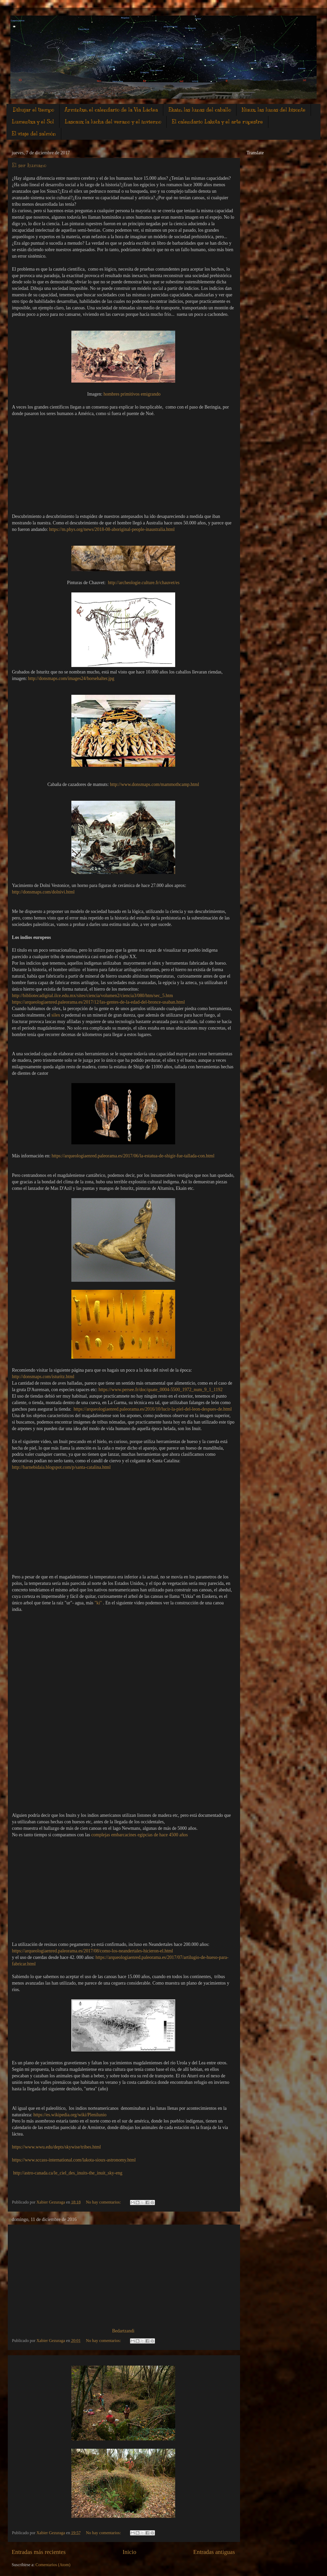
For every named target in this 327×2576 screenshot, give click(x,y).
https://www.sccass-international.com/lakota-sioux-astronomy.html (74, 2160)
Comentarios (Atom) (53, 2564)
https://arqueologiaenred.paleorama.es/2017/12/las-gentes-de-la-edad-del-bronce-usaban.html (98, 1002)
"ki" (98, 1602)
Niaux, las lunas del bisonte (273, 109)
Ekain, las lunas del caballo (199, 109)
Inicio (129, 2552)
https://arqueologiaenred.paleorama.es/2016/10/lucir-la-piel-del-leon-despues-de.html (152, 1409)
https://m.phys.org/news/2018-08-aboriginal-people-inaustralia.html (112, 529)
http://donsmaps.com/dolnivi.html (43, 892)
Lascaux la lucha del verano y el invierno (113, 121)
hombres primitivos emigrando (132, 394)
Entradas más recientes (39, 2552)
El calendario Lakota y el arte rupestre (217, 121)
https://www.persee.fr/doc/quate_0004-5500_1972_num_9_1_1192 (161, 1389)
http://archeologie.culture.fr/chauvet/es (144, 582)
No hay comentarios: (104, 2202)
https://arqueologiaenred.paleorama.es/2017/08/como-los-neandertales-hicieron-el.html (92, 1950)
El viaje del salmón (34, 133)
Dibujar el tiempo (33, 109)
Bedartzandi (123, 2330)
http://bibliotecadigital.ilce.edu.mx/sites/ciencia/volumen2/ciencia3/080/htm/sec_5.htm (93, 995)
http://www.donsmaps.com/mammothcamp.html (154, 784)
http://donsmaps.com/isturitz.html (43, 1376)
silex (55, 1015)
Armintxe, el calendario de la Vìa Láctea (111, 109)
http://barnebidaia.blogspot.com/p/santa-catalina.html (61, 1467)
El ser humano (29, 165)
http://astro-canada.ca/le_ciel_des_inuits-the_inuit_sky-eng (67, 2172)
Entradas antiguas (214, 2552)
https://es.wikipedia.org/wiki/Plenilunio (70, 2114)
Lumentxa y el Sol (33, 121)
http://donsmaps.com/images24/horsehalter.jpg (71, 678)
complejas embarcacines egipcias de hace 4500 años (139, 1834)
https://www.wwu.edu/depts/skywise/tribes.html (56, 2147)
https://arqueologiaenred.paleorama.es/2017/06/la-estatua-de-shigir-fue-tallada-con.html (133, 1155)
